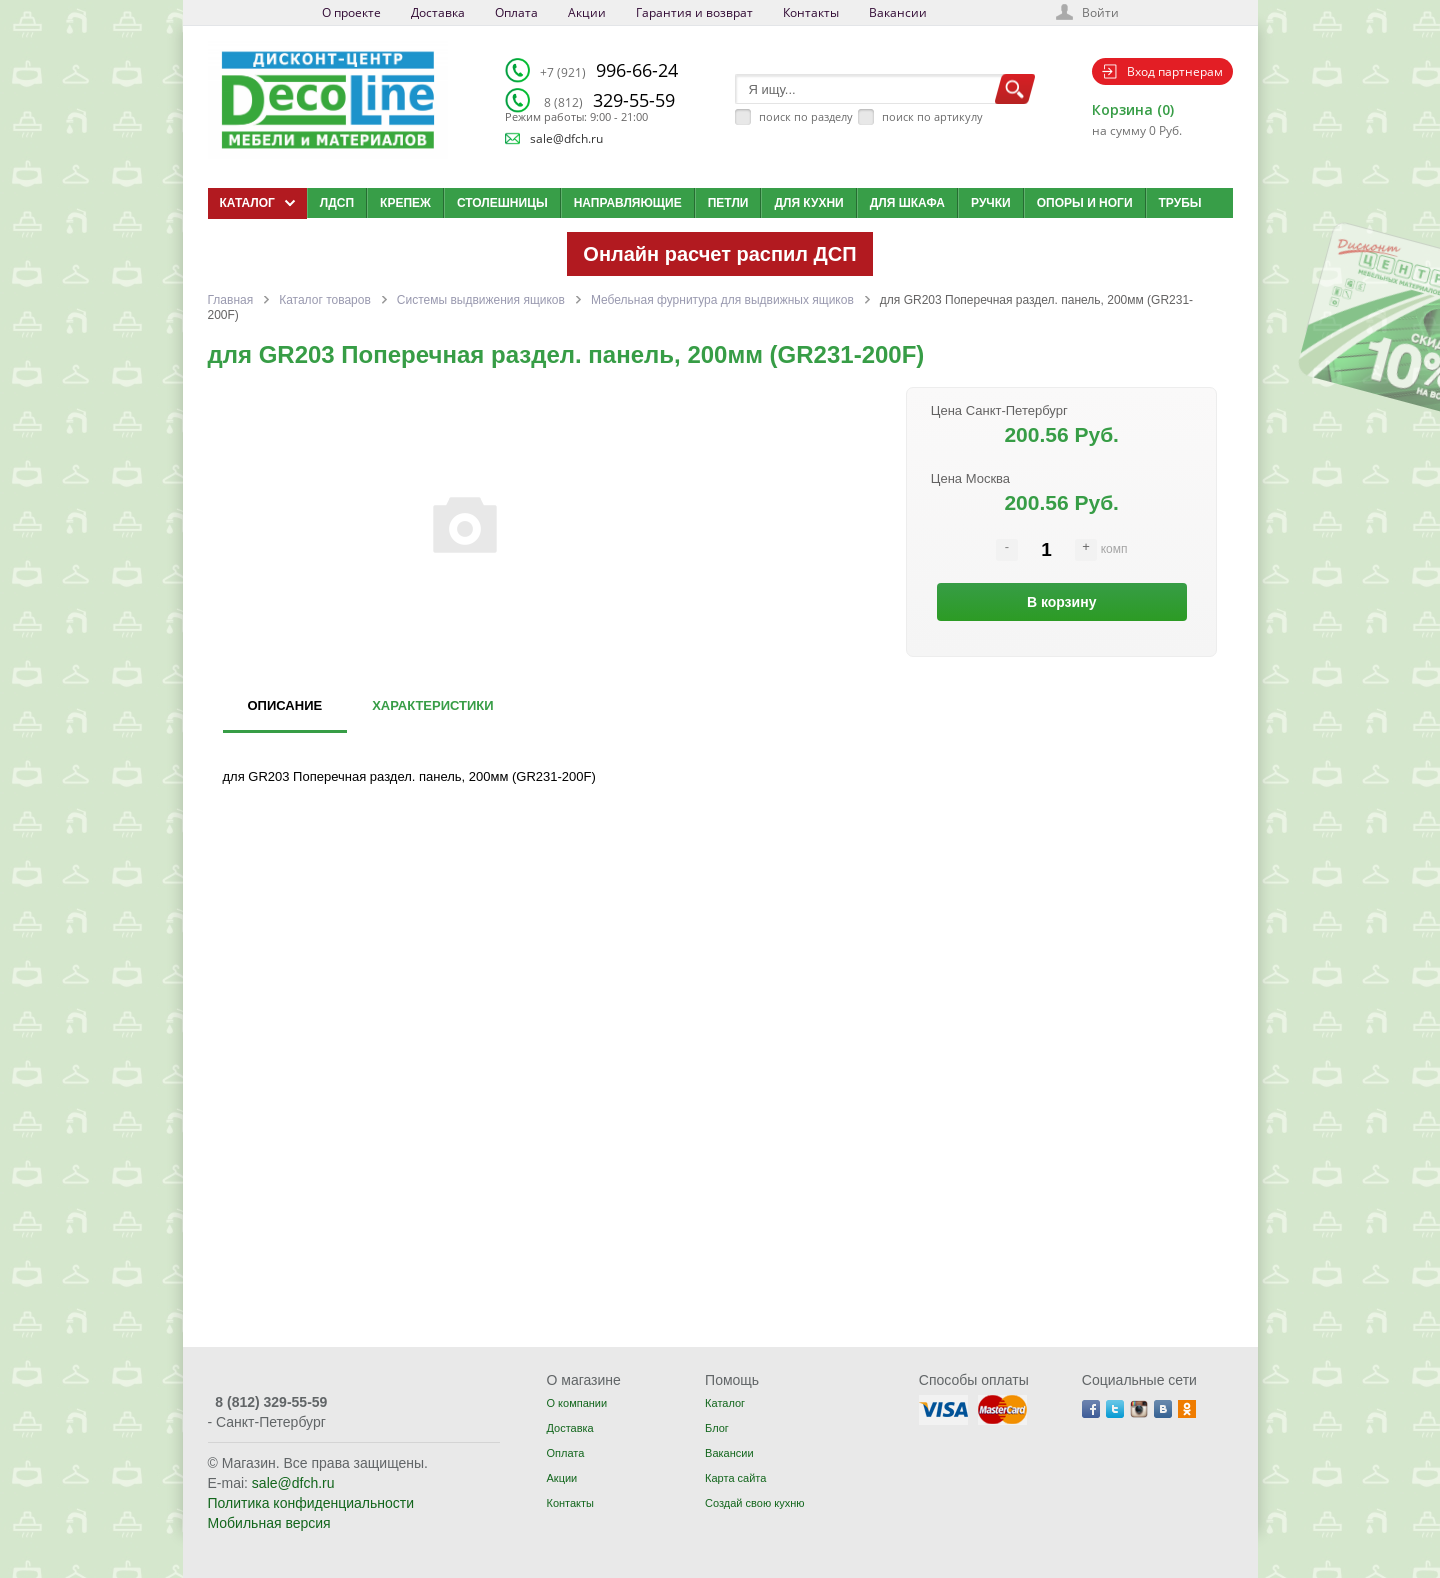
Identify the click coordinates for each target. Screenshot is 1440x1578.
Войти (1100, 12)
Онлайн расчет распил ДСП (719, 254)
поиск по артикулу (932, 116)
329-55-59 (609, 100)
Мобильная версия (269, 1523)
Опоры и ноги (1085, 203)
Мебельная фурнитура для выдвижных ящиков (722, 300)
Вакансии (898, 12)
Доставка (438, 12)
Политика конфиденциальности (311, 1503)
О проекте (351, 12)
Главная (231, 300)
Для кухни (808, 203)
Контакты (811, 12)
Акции (587, 12)
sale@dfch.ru (566, 138)
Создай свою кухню (754, 1503)
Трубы (1180, 203)
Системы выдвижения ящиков (481, 300)
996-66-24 (609, 70)
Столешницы (502, 203)
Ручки (991, 203)
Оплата (516, 12)
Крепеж (405, 203)
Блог (717, 1428)
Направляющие (628, 203)
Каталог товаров (325, 300)
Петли (728, 203)
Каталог (725, 1403)
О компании (576, 1403)
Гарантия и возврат (694, 12)
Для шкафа (907, 203)
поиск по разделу (806, 116)
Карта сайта (735, 1478)
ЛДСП (337, 203)
